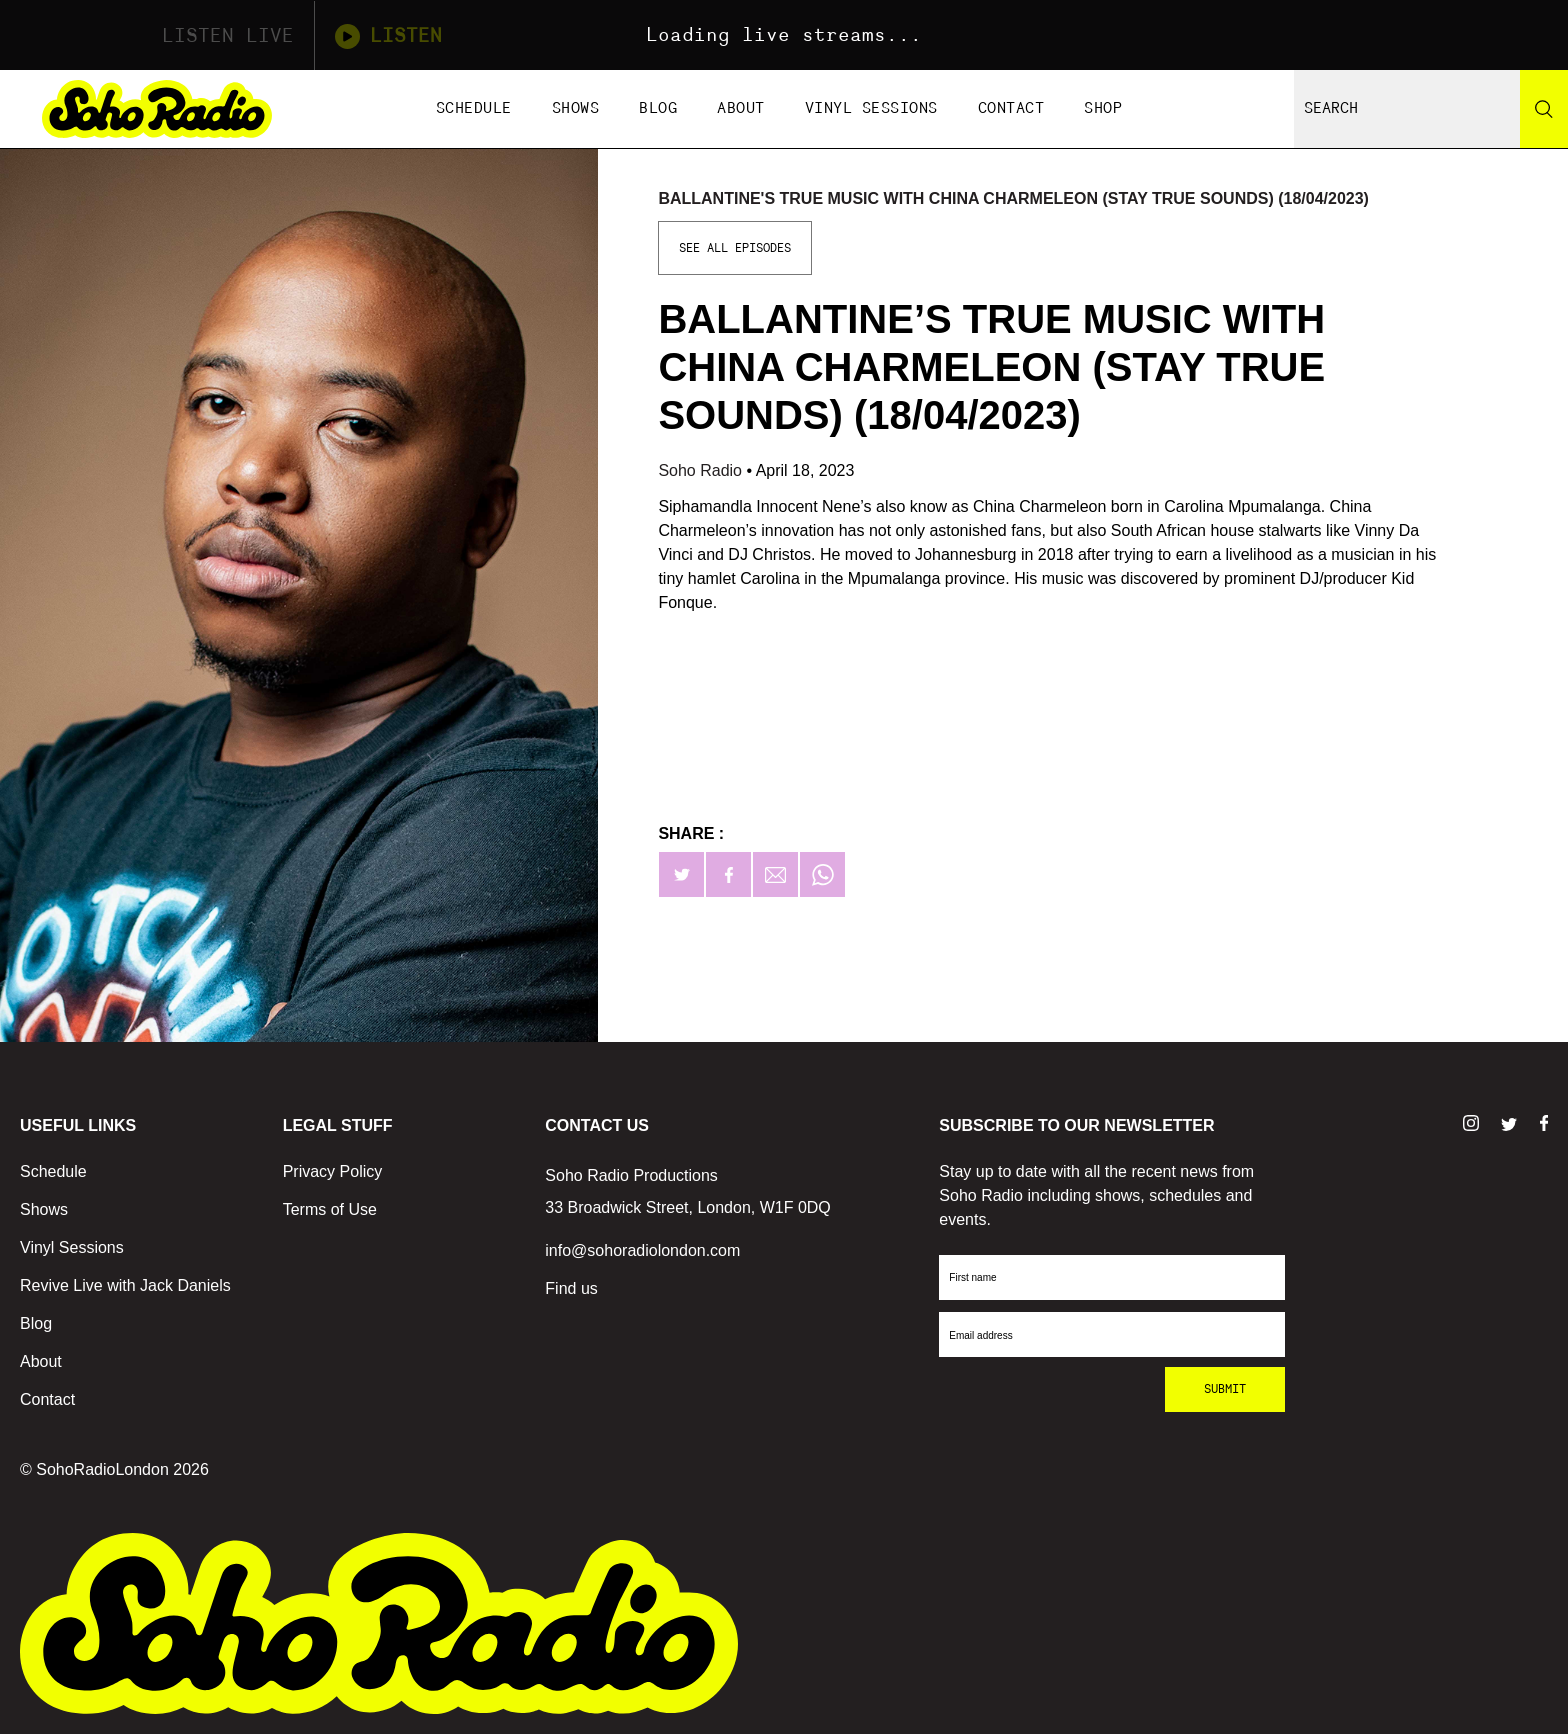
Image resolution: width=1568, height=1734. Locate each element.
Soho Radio (702, 470)
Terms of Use (330, 1209)
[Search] (1544, 109)
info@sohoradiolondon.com (642, 1250)
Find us (571, 1288)
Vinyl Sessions (871, 108)
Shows (576, 108)
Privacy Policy (333, 1171)
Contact (1011, 108)
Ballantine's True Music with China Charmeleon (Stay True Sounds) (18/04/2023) (1013, 198)
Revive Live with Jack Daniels (125, 1285)
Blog (658, 108)
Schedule (474, 108)
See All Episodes (735, 248)
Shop (1103, 108)
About (741, 108)
